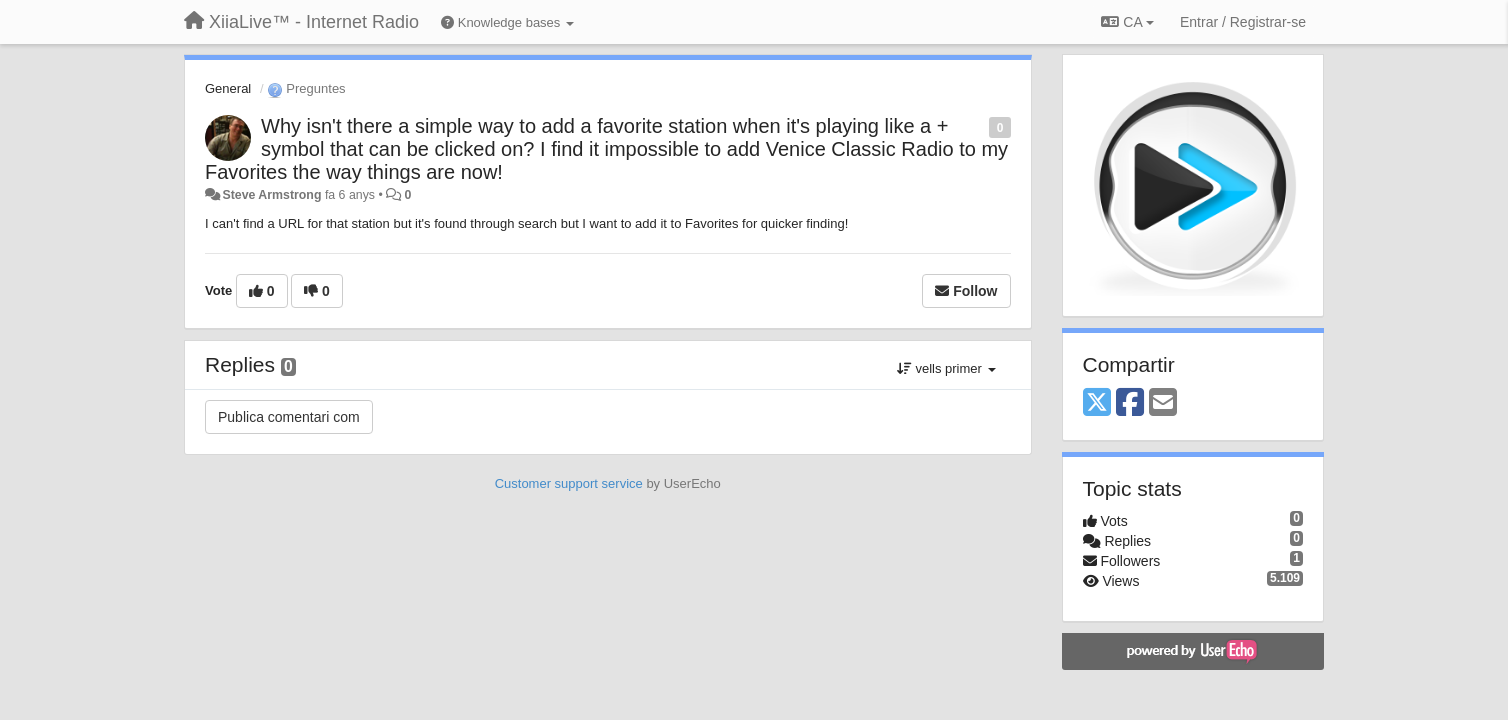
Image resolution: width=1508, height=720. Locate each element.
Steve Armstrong (271, 195)
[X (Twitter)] (1097, 403)
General (228, 88)
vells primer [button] (946, 368)
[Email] (1163, 403)
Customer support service (569, 483)
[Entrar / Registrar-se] (1243, 22)
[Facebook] (1130, 403)
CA (1127, 22)
